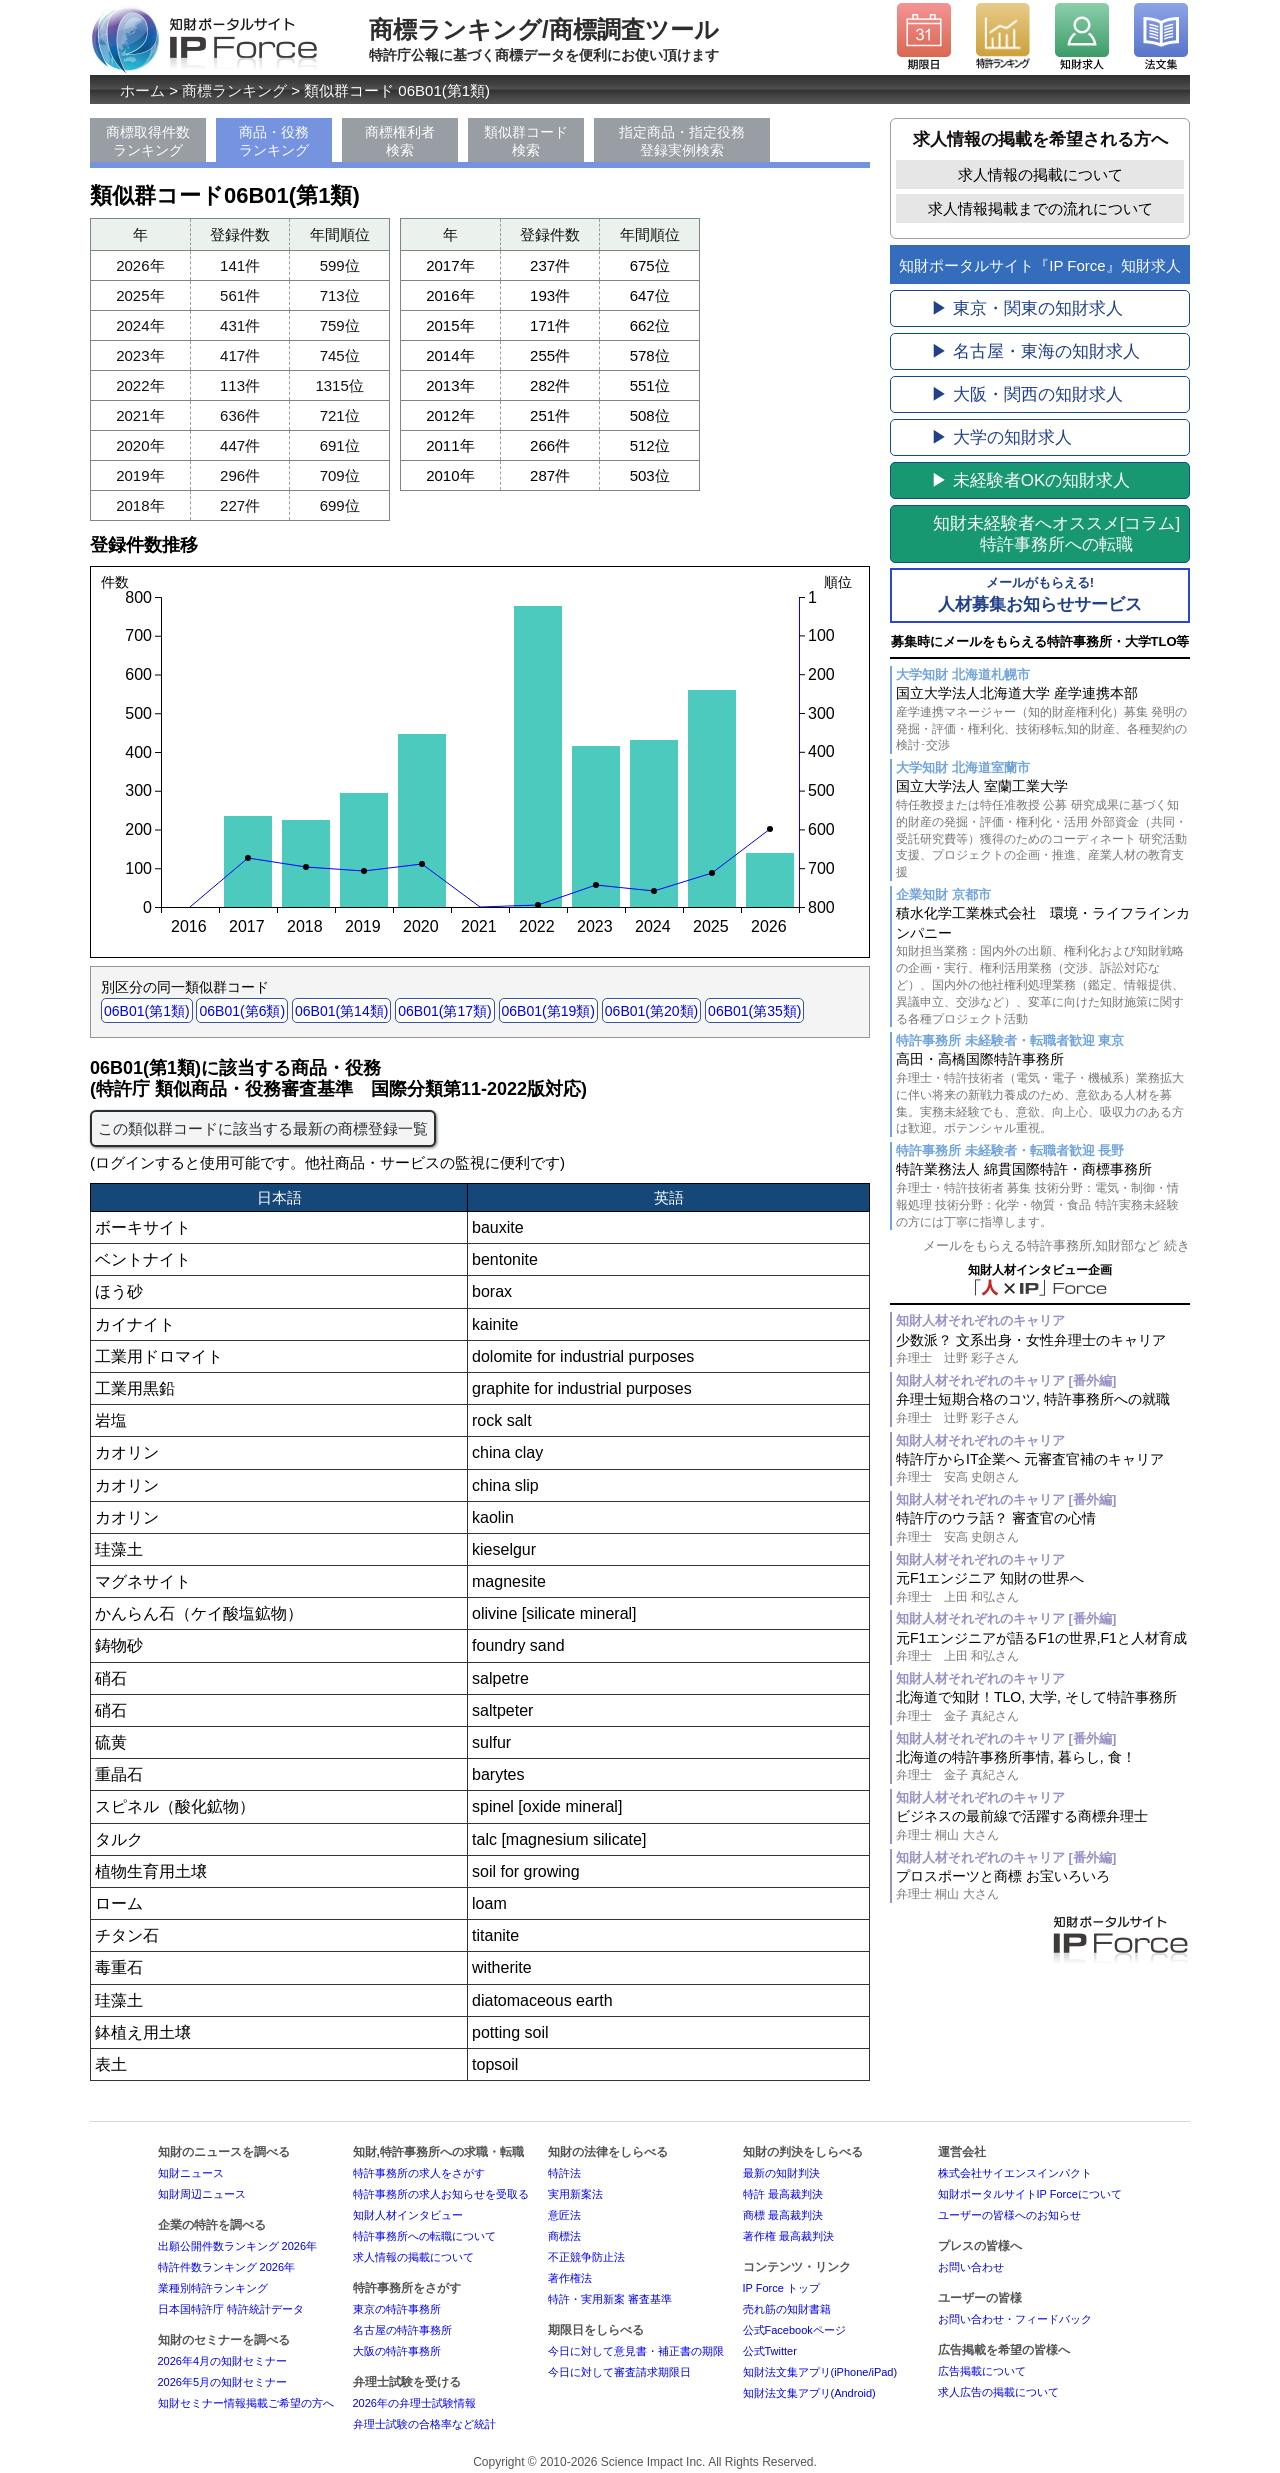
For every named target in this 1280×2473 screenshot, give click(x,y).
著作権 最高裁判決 (788, 2236)
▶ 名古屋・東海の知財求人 (1035, 351)
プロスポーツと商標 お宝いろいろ (1043, 1885)
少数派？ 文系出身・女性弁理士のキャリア (1043, 1349)
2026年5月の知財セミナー (223, 2382)
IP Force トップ (781, 2288)
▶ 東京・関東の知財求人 (1027, 308)
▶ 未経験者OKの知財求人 (1030, 480)
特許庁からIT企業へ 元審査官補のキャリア (1043, 1468)
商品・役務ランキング (274, 141)
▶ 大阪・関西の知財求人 (1027, 394)
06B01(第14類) (341, 1011)
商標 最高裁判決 (783, 2215)
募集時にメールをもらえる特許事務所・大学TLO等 (1040, 641)
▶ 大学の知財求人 (1001, 437)
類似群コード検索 (526, 141)
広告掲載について (982, 2371)
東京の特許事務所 (397, 2309)
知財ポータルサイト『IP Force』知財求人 (1039, 265)
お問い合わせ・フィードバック (1015, 2319)
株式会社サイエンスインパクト (1015, 2173)
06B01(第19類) (548, 1011)
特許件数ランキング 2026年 (227, 2267)
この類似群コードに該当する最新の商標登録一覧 (263, 1128)
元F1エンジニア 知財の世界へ (1043, 1587)
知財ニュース (191, 2173)
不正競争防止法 (586, 2257)
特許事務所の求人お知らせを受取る (441, 2194)
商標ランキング (234, 90)
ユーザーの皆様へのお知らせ (1009, 2215)
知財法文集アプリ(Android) (809, 2393)
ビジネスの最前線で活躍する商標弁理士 (1043, 1825)
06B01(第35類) (754, 1011)
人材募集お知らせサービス (1040, 594)
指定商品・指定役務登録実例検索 (682, 141)
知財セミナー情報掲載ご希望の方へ (246, 2403)
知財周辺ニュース (202, 2194)
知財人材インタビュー (408, 2215)
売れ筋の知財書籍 (787, 2309)
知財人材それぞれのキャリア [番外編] (1006, 1380)
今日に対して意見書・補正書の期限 (636, 2351)
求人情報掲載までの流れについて (1040, 208)
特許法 (564, 2173)
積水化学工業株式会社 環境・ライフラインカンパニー (1043, 966)
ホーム (142, 90)
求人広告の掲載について (998, 2392)
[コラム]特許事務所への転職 (1056, 534)
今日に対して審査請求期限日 (619, 2372)
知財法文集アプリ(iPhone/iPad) (820, 2372)
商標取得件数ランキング (148, 141)
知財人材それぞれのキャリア (980, 1320)
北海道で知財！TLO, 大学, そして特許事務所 (1043, 1706)
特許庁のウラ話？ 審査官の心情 (1043, 1527)
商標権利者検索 (400, 141)
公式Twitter (770, 2351)
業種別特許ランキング (213, 2288)
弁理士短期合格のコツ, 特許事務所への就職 (1043, 1408)
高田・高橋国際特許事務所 (1043, 1094)
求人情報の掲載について (1040, 174)
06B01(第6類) (242, 1011)
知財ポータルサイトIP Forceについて (1030, 2194)
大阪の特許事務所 (397, 2351)
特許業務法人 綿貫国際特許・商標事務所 (1043, 1195)
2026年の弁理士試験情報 (414, 2403)
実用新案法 (575, 2194)
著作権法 (570, 2278)
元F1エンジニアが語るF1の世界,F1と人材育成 (1043, 1647)
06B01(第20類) (651, 1011)
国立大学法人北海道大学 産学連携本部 (1043, 719)
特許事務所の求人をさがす (419, 2173)
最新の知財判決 (781, 2173)
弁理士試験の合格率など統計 (424, 2424)
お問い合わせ (971, 2267)
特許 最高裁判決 (783, 2194)
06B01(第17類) (444, 1011)
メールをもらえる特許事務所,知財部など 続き (1056, 1245)
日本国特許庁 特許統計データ (231, 2309)
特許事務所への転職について (424, 2236)
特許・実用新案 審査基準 (610, 2299)
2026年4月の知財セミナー (223, 2361)
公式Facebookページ (794, 2330)
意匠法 (564, 2215)
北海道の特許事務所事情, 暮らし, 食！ (1043, 1766)
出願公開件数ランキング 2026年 (238, 2246)
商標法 (564, 2236)
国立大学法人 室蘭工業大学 (1043, 829)
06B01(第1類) (147, 1011)
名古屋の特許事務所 (402, 2330)
